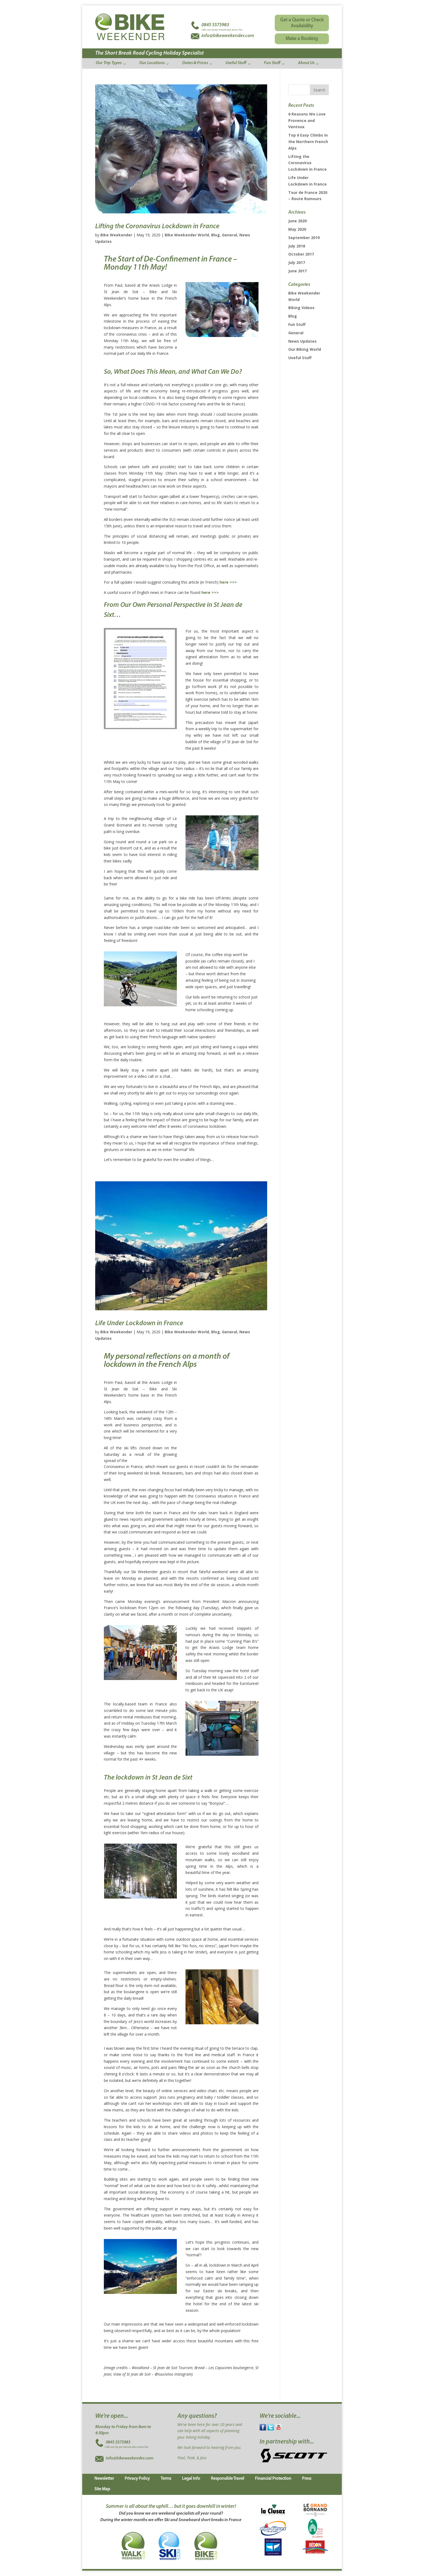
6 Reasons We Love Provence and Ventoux (307, 120)
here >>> (227, 582)
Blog (215, 234)
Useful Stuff (300, 357)
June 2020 (297, 220)
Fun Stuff (297, 324)
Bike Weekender (116, 234)
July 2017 (296, 262)
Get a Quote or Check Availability (301, 23)
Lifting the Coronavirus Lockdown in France (157, 226)
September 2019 (304, 237)
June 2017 (297, 270)
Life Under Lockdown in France (139, 1323)
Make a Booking (302, 38)
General (229, 234)
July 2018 (296, 246)
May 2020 (297, 229)
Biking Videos (301, 307)
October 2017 (301, 254)
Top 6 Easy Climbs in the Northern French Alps (308, 142)
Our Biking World (304, 349)
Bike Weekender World (187, 234)
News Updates (302, 341)
